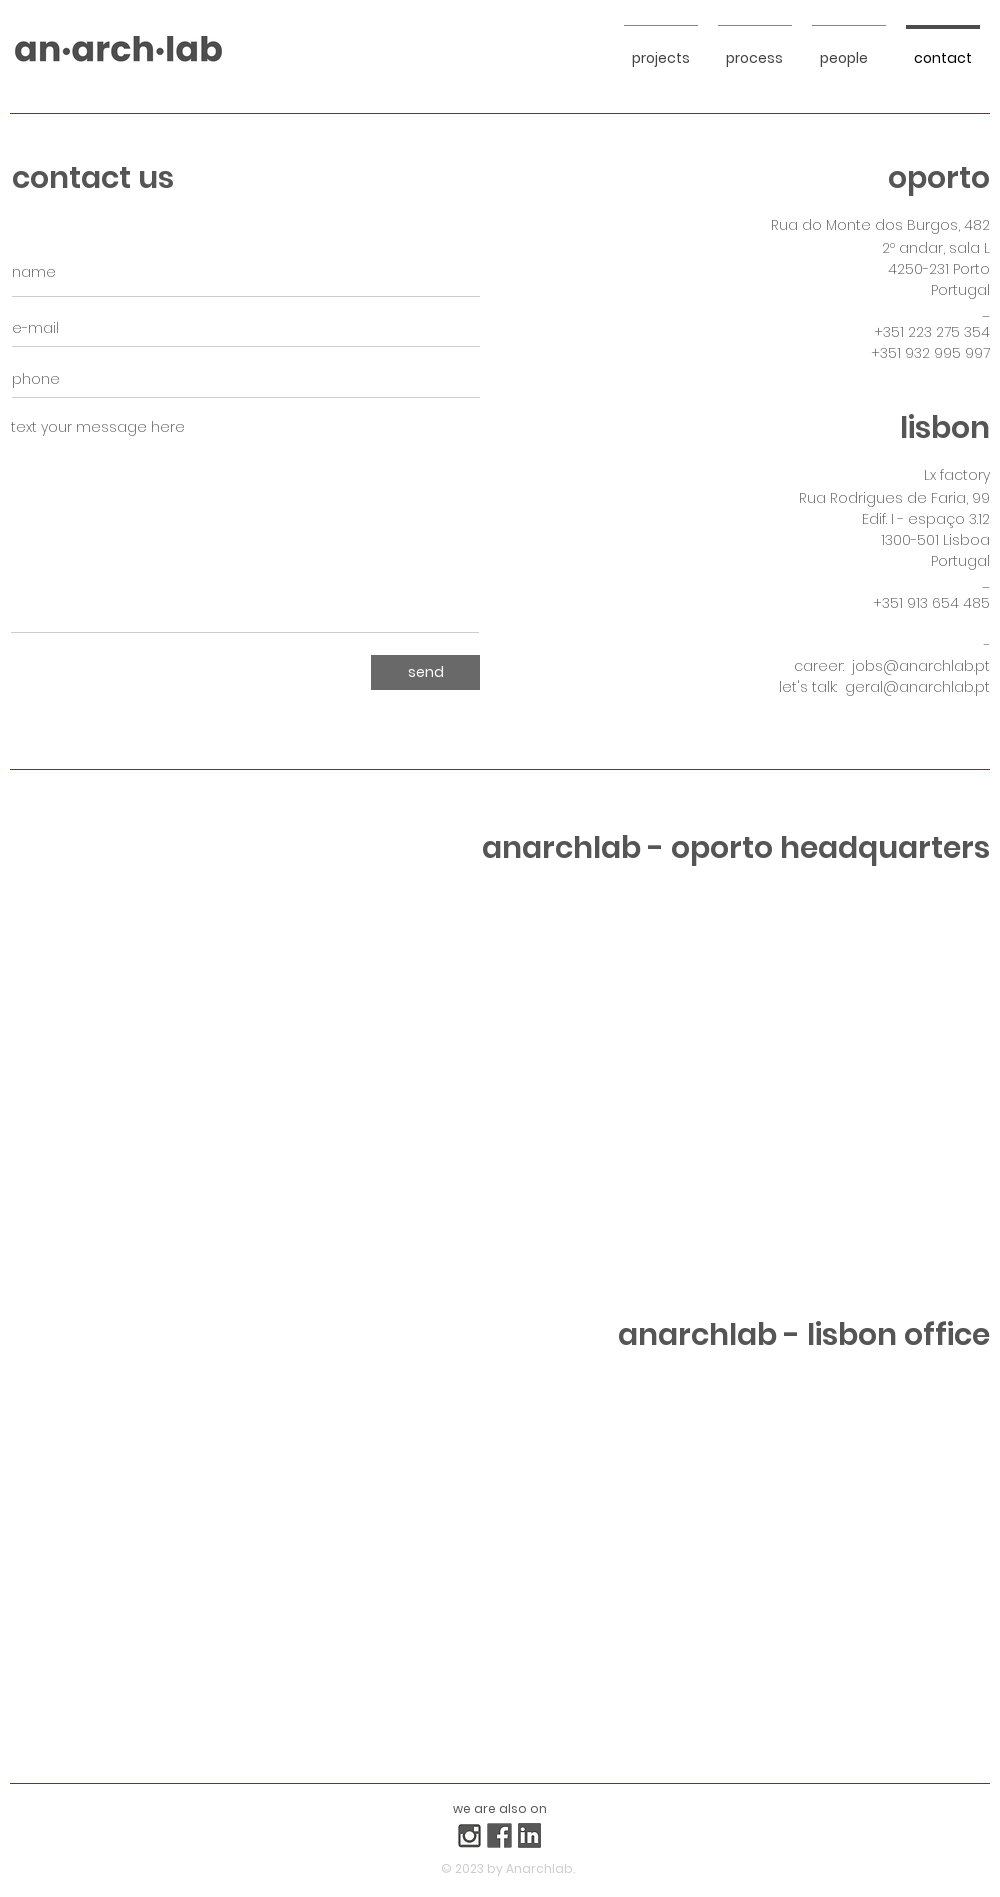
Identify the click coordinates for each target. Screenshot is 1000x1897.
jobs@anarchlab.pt (921, 666)
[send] (425, 672)
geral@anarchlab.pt (917, 687)
